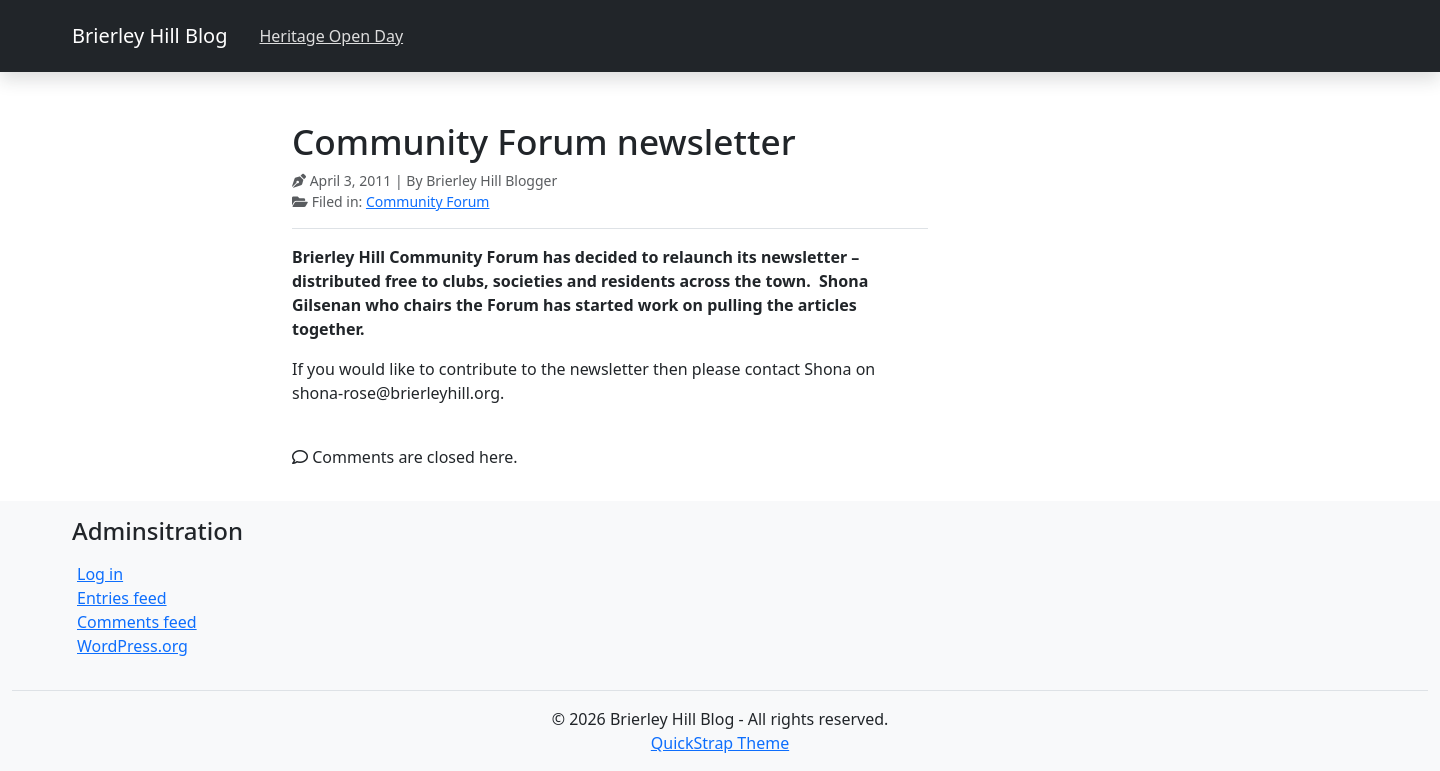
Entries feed (122, 598)
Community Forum (428, 201)
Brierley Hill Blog (149, 35)
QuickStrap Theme (720, 743)
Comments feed (137, 622)
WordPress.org (132, 646)
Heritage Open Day (331, 36)
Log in (100, 574)
